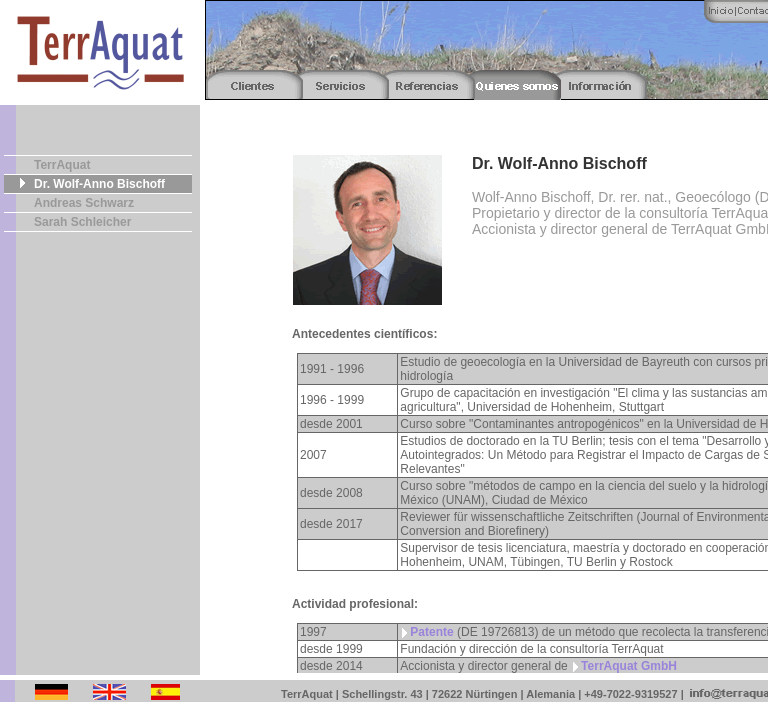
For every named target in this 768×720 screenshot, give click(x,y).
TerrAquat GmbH (629, 666)
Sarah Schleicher (82, 222)
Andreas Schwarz (84, 203)
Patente (431, 632)
